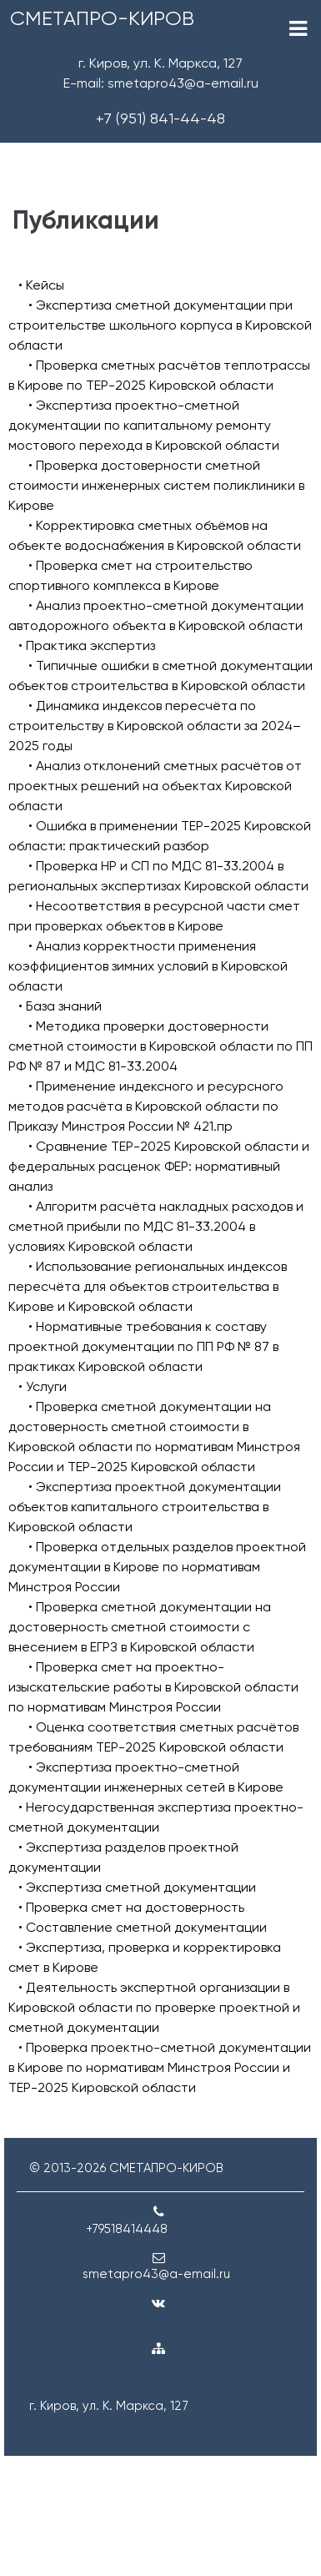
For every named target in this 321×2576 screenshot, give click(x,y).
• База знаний (60, 1006)
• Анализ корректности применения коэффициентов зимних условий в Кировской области (148, 966)
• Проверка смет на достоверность (131, 1907)
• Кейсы (41, 285)
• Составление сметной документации (142, 1927)
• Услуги (42, 1386)
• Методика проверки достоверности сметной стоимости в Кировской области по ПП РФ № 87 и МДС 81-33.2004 (160, 1046)
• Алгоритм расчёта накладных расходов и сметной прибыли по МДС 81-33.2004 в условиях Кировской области (155, 1226)
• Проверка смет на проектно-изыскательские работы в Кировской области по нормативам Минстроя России (153, 1687)
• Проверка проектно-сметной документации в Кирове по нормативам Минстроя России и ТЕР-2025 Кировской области (159, 2067)
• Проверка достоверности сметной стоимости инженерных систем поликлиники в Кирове (156, 485)
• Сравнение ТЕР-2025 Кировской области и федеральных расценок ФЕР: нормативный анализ (158, 1166)
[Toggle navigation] (298, 29)
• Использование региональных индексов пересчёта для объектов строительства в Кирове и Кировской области (147, 1286)
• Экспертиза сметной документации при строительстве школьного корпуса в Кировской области (160, 325)
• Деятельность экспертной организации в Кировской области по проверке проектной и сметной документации (154, 2007)
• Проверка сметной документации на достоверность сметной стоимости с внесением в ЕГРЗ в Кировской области (139, 1627)
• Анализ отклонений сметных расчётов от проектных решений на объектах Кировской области (155, 786)
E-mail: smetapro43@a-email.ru (160, 83)
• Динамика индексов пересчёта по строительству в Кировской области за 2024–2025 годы (154, 726)
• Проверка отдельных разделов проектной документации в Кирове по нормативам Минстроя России (157, 1567)
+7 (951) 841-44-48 (160, 118)
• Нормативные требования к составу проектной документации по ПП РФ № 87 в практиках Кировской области (143, 1346)
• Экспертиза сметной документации (137, 1887)
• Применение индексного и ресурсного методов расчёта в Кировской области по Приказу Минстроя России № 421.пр (145, 1106)
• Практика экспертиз (86, 645)
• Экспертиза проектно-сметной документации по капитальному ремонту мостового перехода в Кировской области (143, 425)
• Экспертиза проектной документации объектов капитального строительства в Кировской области (144, 1507)
